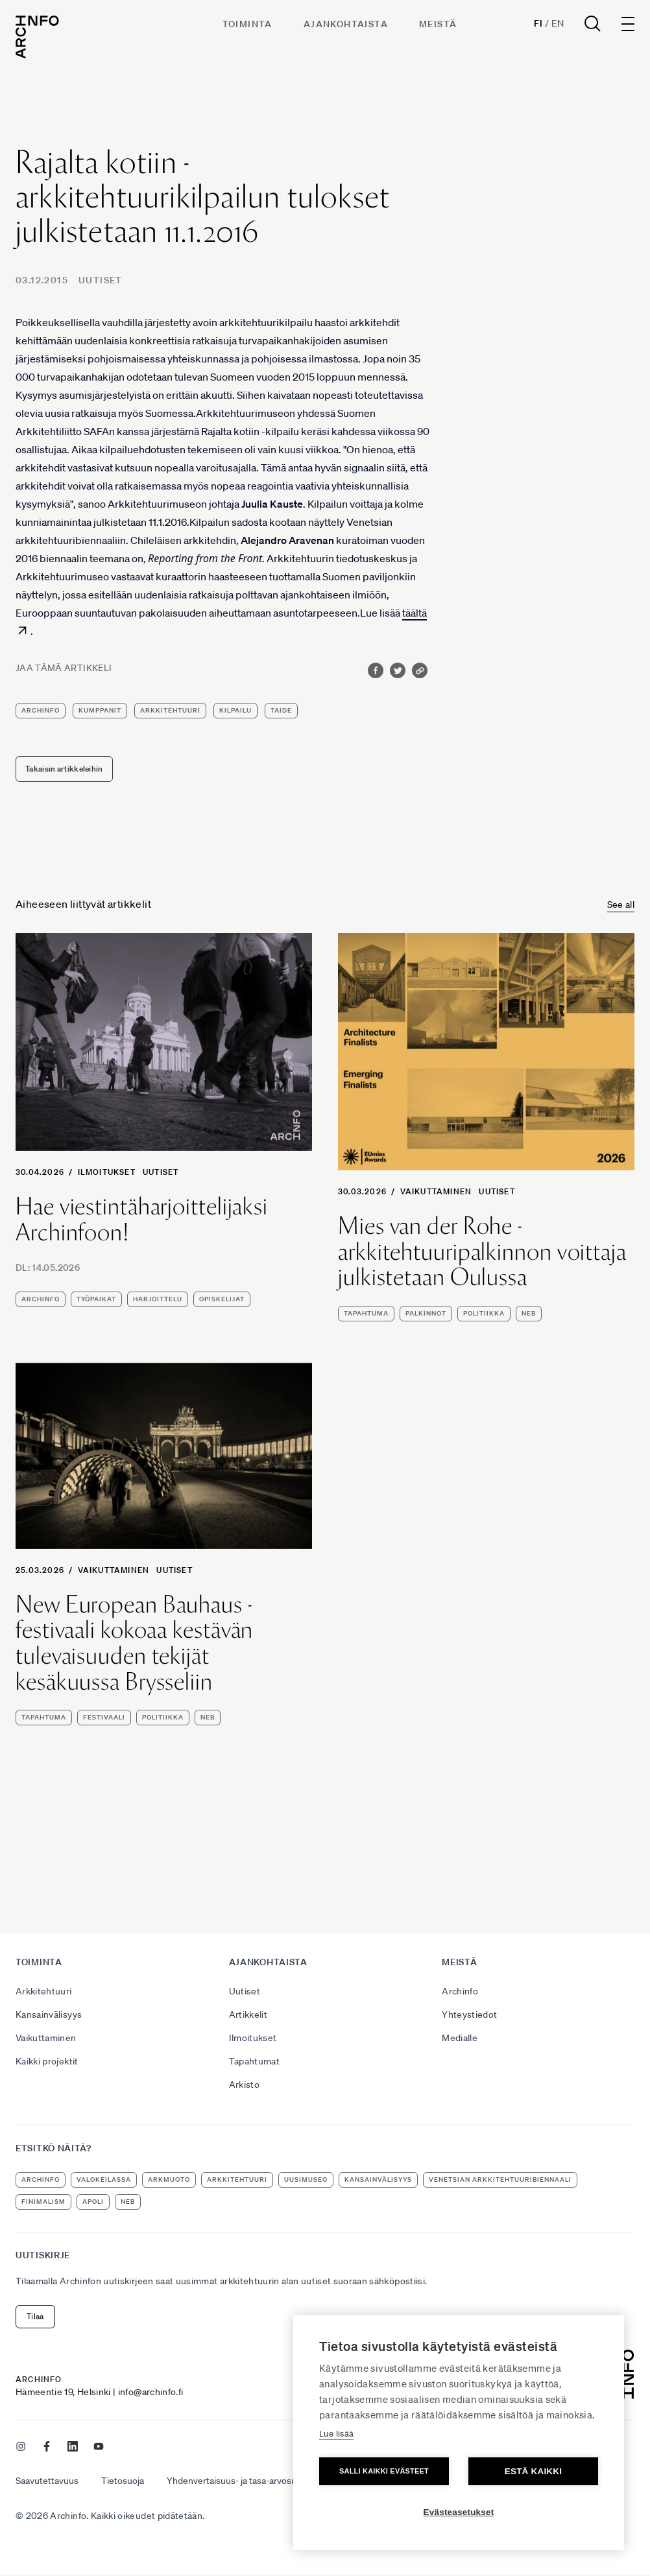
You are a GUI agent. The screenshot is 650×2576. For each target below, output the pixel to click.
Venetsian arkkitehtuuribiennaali (500, 2179)
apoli (93, 2201)
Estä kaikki (533, 2471)
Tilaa (35, 2316)
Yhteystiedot (469, 2014)
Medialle (459, 2038)
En (557, 23)
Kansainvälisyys (49, 2014)
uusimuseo (306, 2179)
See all (620, 904)
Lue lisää (336, 2433)
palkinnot (425, 1313)
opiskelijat (222, 1299)
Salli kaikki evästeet (384, 2471)
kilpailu (235, 710)
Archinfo (40, 710)
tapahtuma (366, 1313)
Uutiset (100, 280)
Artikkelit (248, 2014)
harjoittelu (157, 1299)
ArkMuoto (169, 2179)
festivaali (104, 1717)
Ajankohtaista (346, 24)
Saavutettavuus (47, 2481)
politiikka (484, 1313)
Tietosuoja (122, 2481)
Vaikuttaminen (436, 1191)
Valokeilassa (104, 2179)
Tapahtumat (254, 2061)
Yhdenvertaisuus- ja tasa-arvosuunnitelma (252, 2481)
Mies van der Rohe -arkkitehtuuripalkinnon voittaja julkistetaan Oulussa (482, 1251)
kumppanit (99, 710)
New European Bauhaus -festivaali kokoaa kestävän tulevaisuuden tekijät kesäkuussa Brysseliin (134, 1643)
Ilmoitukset (107, 1171)
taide (281, 710)
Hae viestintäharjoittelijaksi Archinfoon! (142, 1219)
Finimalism (43, 2201)
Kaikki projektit (47, 2061)
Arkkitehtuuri (44, 1991)
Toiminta (247, 24)
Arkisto (244, 2084)
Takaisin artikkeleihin (64, 768)
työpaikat (96, 1299)
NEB (529, 1313)
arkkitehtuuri (170, 710)
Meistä (438, 24)
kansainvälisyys (378, 2179)
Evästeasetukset (459, 2512)
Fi (538, 23)
